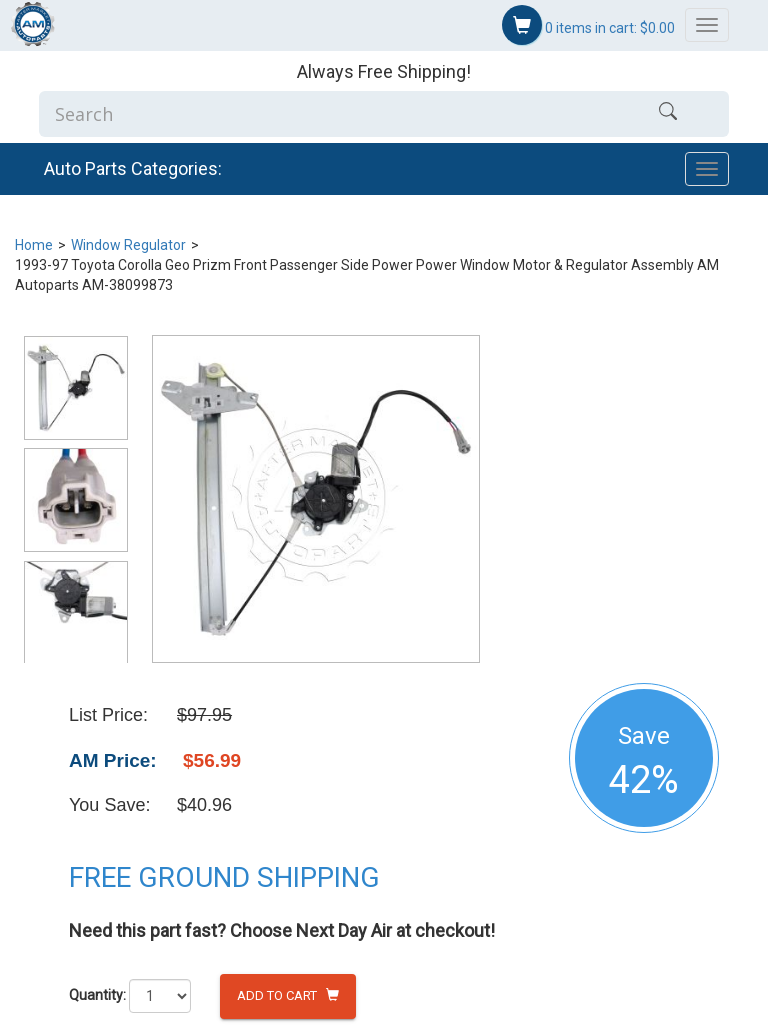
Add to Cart (288, 995)
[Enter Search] (323, 114)
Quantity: (97, 995)
